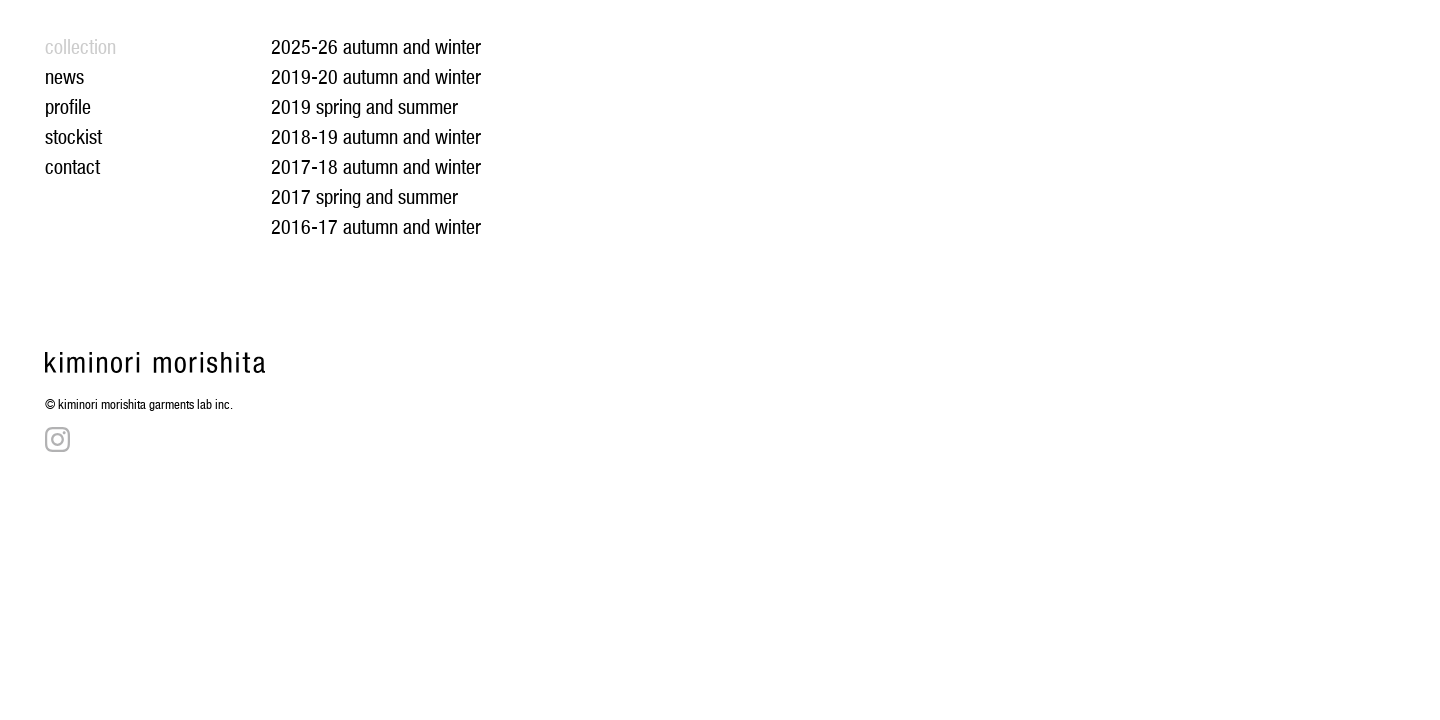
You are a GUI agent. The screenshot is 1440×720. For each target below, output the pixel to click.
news (64, 77)
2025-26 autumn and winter (376, 47)
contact (72, 167)
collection (80, 47)
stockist (73, 137)
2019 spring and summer (364, 107)
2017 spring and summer (364, 197)
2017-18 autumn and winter (376, 167)
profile (68, 107)
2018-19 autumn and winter (376, 137)
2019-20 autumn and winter (376, 77)
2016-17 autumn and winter (376, 227)
